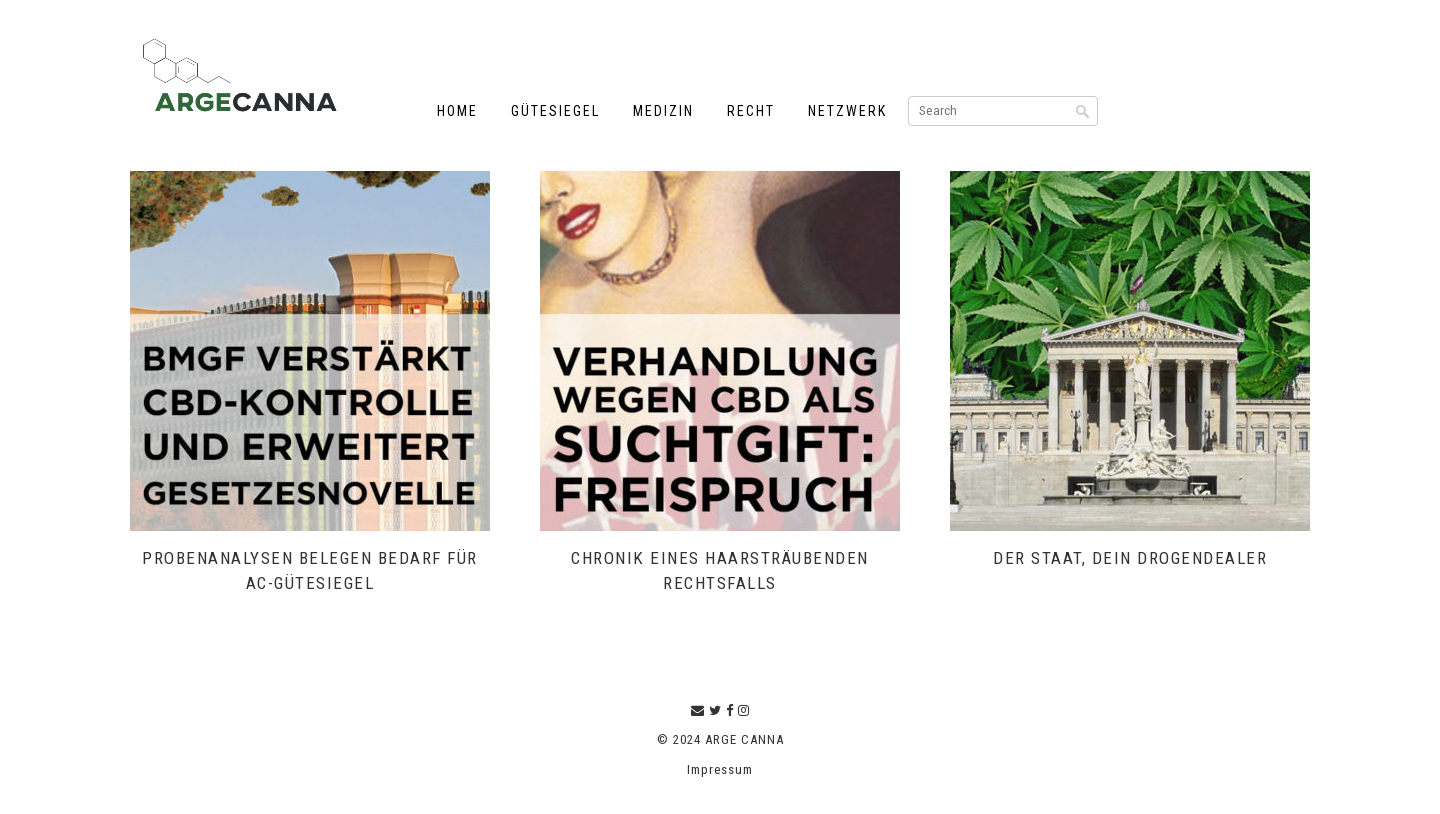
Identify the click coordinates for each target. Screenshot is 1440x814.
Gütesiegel (555, 111)
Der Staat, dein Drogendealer (1130, 558)
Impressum (720, 769)
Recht (751, 111)
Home (457, 111)
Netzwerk (847, 111)
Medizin (663, 111)
